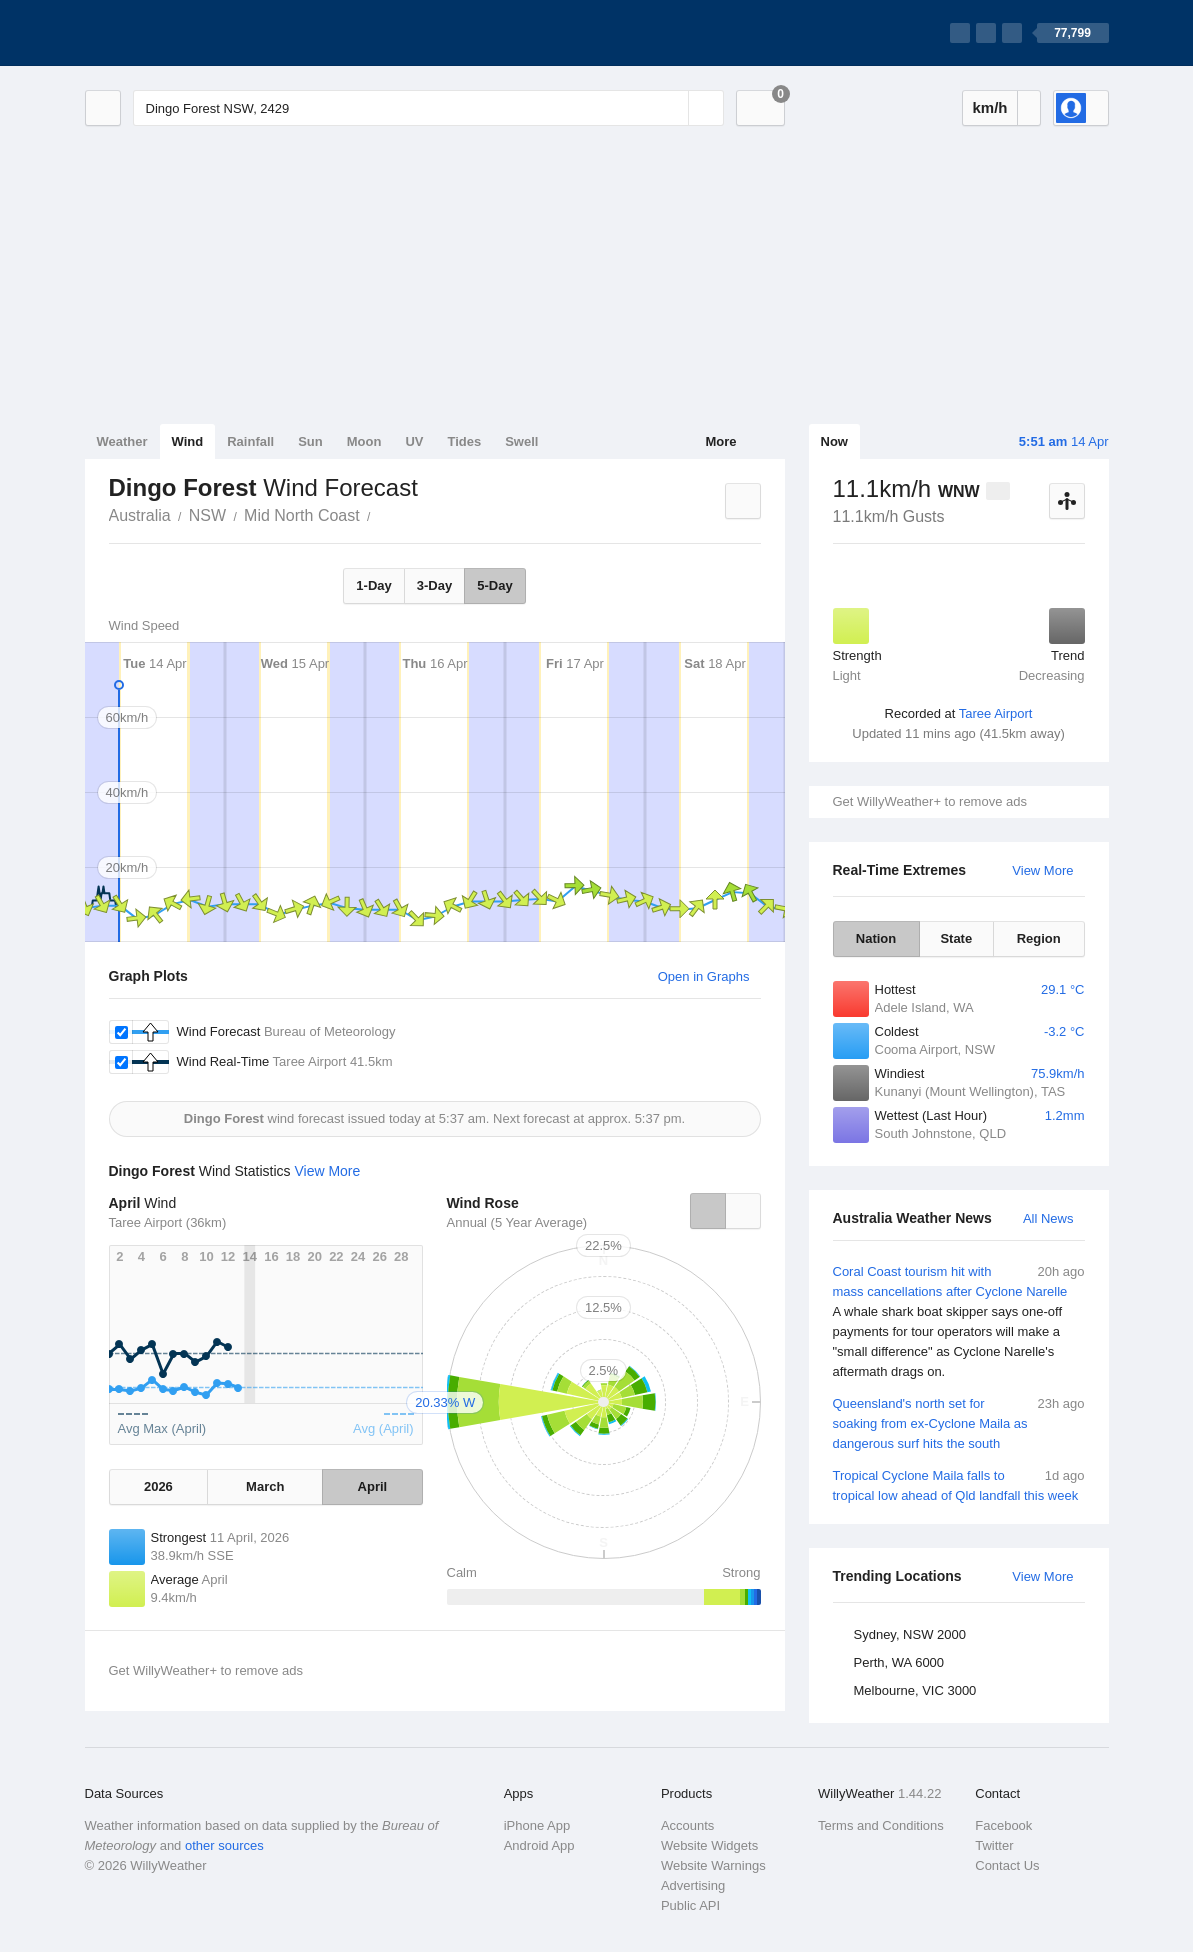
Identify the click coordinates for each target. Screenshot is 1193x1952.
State (956, 938)
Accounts (687, 1825)
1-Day (373, 585)
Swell (521, 441)
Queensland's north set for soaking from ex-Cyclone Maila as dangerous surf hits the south (959, 1422)
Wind (188, 441)
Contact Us (1007, 1865)
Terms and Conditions (881, 1825)
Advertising (693, 1885)
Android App (539, 1845)
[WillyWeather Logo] (179, 33)
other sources (224, 1845)
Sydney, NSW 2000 (910, 1634)
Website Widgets (709, 1845)
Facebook (1003, 1825)
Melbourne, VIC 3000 (915, 1690)
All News (1048, 1218)
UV (414, 441)
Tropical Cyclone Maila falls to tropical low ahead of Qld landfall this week (959, 1484)
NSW (207, 515)
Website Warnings (713, 1865)
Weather (122, 441)
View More (1042, 870)
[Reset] (671, 108)
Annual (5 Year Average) (517, 1222)
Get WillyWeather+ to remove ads (930, 801)
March (265, 1486)
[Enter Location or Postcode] (428, 108)
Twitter (994, 1845)
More (720, 441)
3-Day (434, 585)
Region (1039, 938)
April (373, 1486)
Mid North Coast (302, 515)
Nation (876, 938)
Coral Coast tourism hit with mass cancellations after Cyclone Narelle (959, 1322)
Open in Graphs (704, 976)
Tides (464, 441)
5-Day (494, 585)
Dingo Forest (382, 514)
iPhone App (537, 1825)
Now (834, 441)
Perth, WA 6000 (899, 1662)
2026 (158, 1486)
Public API (690, 1905)
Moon (364, 441)
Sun (310, 441)
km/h (989, 107)
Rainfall (250, 441)
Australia (140, 515)
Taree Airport (996, 713)
